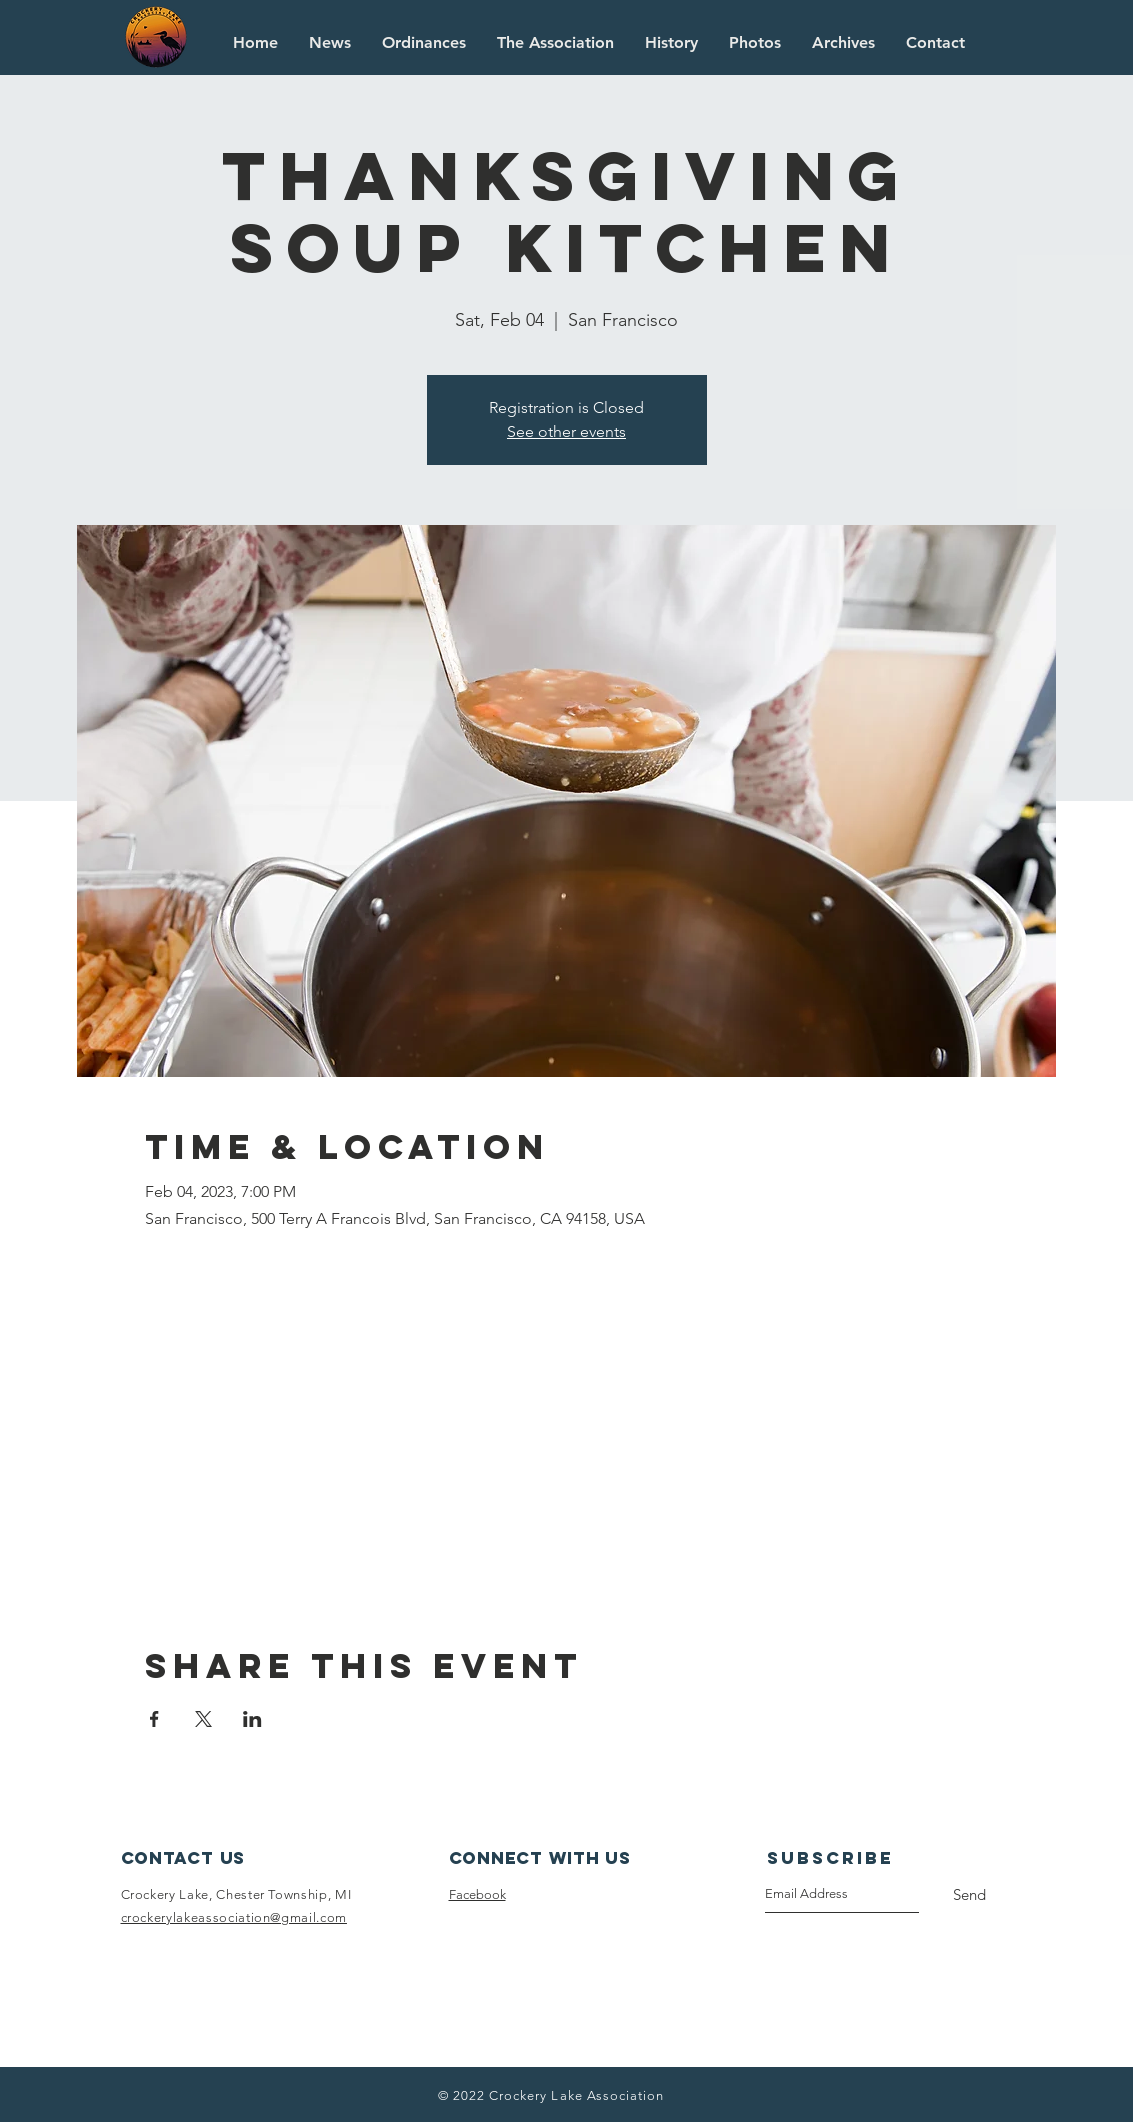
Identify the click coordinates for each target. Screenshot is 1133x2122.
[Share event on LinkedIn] (252, 1719)
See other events (566, 431)
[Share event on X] (203, 1719)
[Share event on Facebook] (154, 1719)
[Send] (969, 1895)
